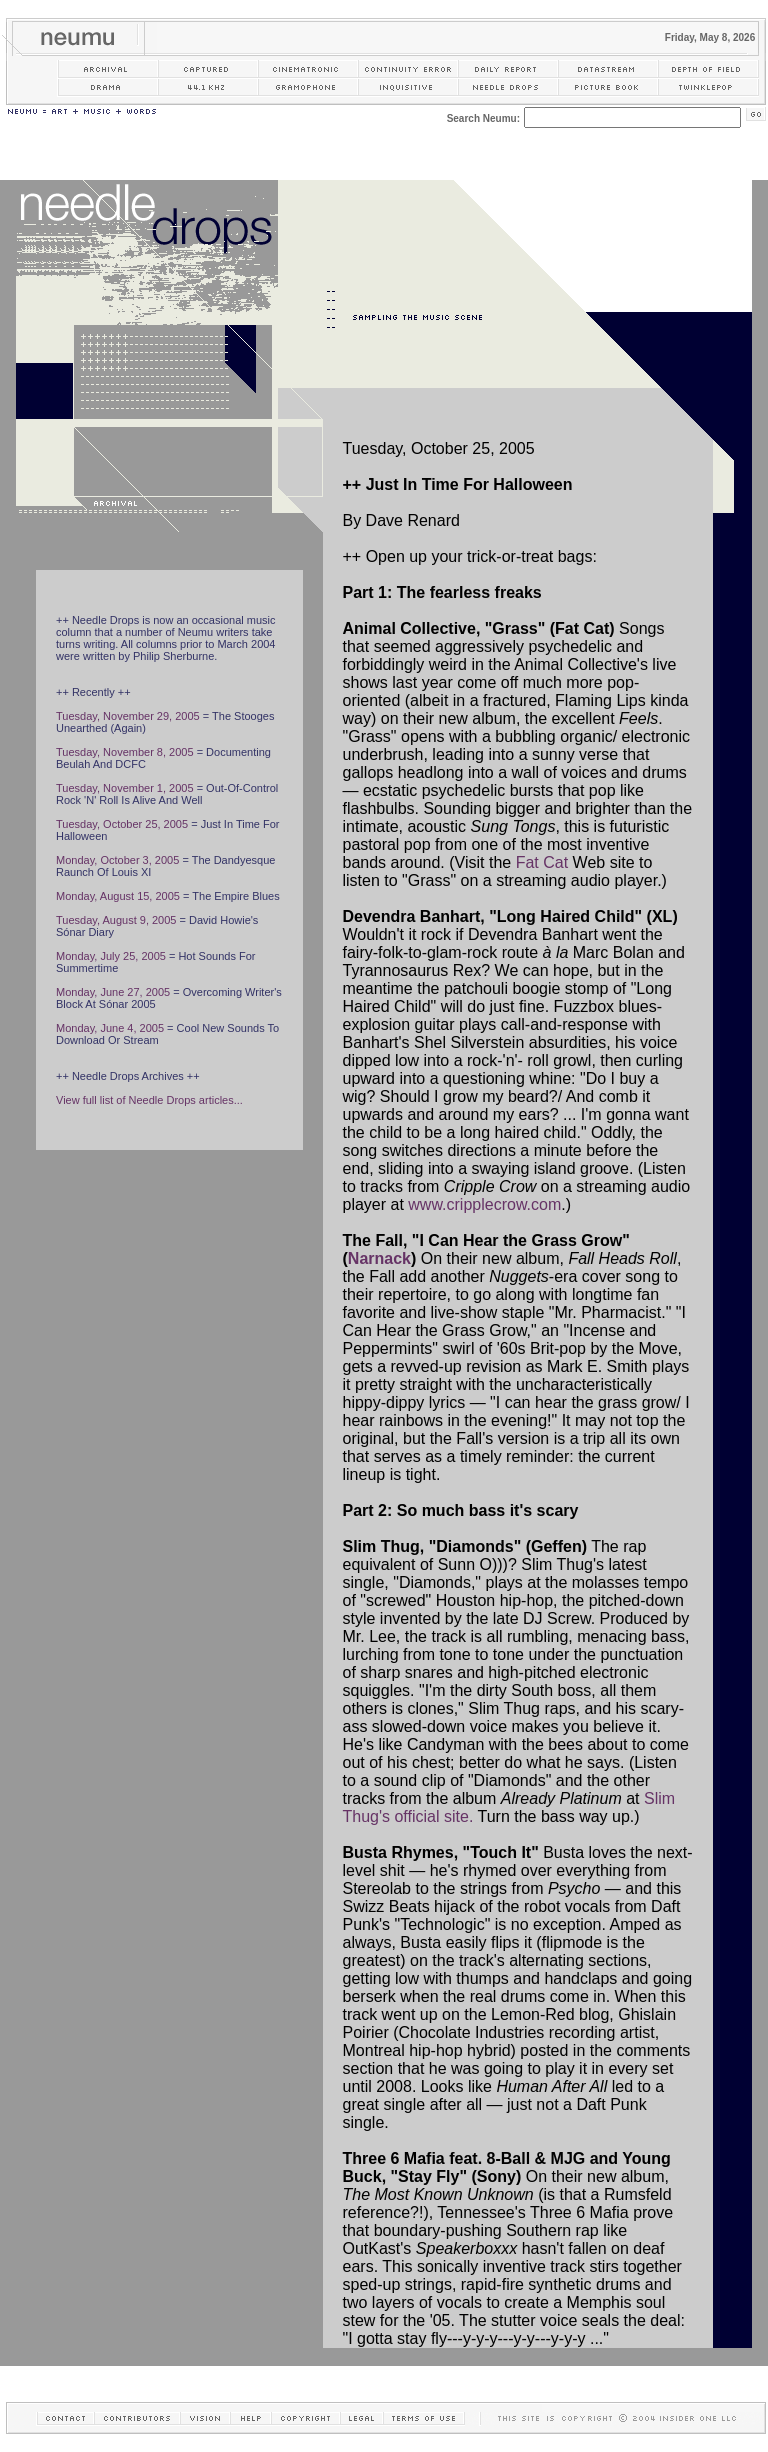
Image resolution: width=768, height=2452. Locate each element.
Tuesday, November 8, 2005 (125, 752)
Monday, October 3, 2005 (117, 860)
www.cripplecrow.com (484, 1204)
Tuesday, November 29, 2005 (128, 716)
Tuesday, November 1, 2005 (125, 788)
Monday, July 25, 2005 (111, 956)
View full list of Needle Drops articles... (149, 1100)
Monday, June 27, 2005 (113, 992)
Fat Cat (542, 862)
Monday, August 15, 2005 (118, 896)
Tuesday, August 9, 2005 (116, 920)
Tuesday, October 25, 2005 (122, 824)
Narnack (379, 1258)
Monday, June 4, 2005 (110, 1028)
